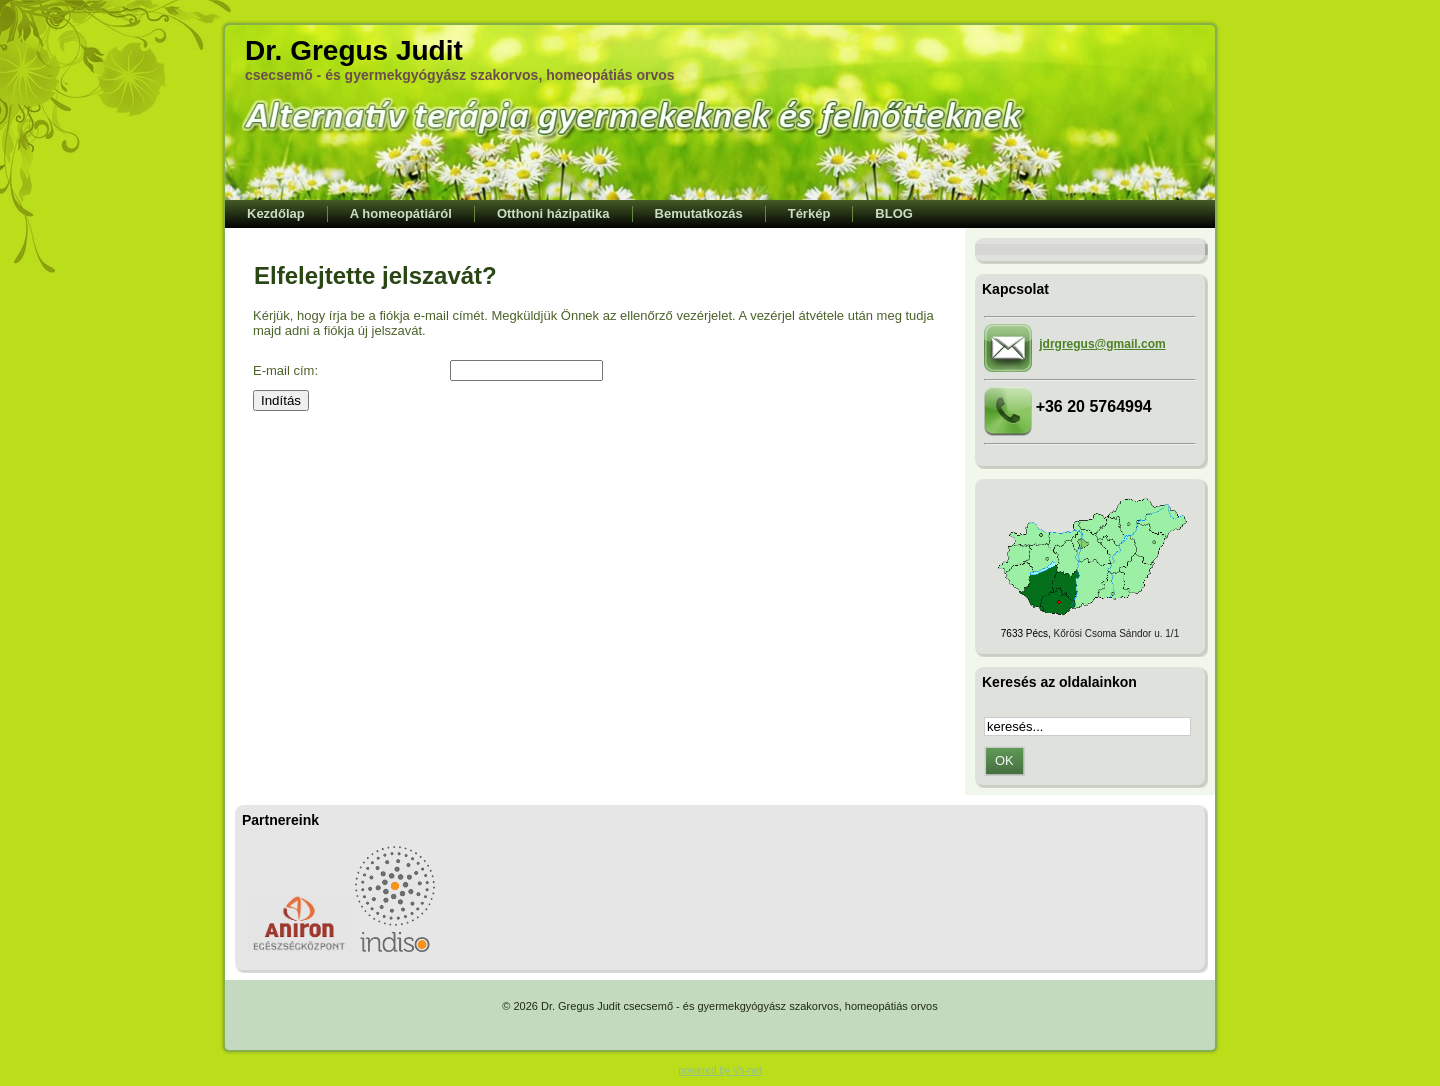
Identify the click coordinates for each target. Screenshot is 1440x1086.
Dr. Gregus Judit (354, 50)
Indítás (281, 400)
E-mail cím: (285, 370)
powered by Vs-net (719, 1070)
